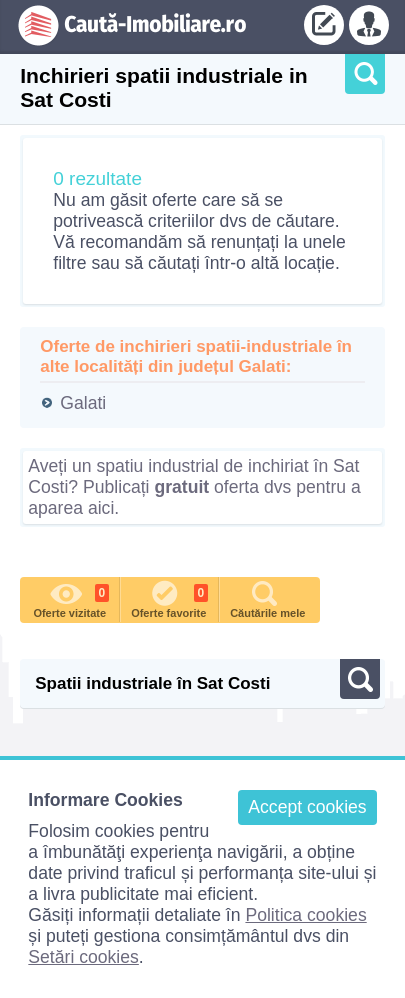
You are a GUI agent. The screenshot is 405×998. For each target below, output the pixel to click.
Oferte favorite (169, 598)
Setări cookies (83, 957)
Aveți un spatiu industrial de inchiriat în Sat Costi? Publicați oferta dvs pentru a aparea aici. (194, 487)
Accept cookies (307, 807)
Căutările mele (267, 598)
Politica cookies (305, 915)
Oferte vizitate (71, 598)
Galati (83, 403)
